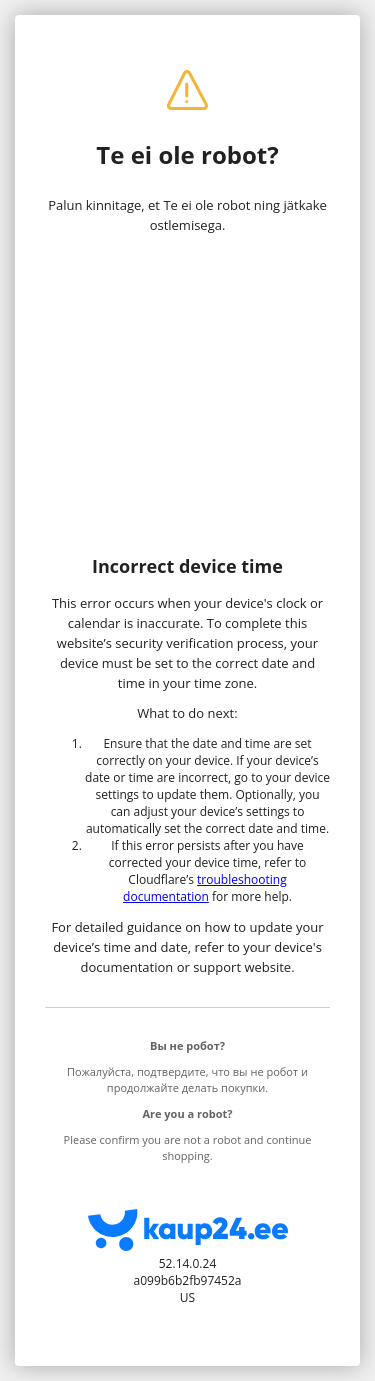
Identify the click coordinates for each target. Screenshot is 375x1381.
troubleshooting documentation (205, 888)
